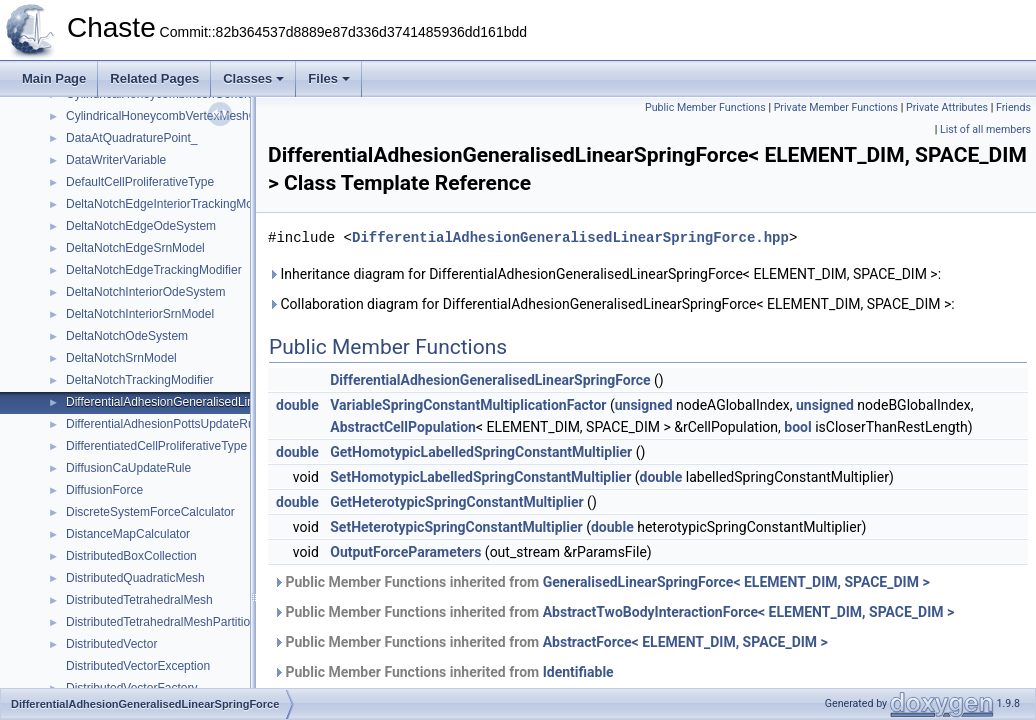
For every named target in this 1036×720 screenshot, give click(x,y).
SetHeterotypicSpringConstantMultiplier (456, 527)
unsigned (644, 405)
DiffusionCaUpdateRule (128, 468)
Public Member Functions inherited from (601, 582)
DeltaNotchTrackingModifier (140, 380)
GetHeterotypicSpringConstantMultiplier (456, 502)
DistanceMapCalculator (128, 534)
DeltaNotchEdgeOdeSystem (141, 226)
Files (329, 78)
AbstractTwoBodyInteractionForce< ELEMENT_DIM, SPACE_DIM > (749, 612)
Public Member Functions (705, 107)
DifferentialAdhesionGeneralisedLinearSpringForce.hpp (570, 237)
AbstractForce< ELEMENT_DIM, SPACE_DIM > (685, 642)
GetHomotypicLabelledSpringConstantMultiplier (481, 452)
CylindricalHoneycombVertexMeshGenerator (184, 116)
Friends (1013, 107)
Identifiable (578, 672)
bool (797, 427)
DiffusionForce (104, 490)
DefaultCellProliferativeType (140, 182)
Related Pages (154, 78)
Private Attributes (947, 107)
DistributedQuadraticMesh (135, 578)
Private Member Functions (836, 107)
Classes (253, 78)
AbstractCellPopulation (403, 427)
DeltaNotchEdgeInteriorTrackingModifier (172, 204)
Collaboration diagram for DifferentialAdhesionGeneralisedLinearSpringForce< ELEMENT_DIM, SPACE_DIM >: (611, 304)
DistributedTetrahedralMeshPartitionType (174, 622)
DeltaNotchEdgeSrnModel (135, 248)
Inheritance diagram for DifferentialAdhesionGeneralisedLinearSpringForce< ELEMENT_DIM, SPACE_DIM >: (604, 274)
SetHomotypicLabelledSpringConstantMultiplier (480, 477)
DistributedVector (111, 644)
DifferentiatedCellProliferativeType (156, 446)
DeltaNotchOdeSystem (127, 336)
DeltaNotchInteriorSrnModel (140, 314)
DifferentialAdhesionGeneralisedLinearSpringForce (201, 402)
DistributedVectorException (138, 666)
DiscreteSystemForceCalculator (150, 512)
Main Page (54, 78)
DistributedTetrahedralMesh (139, 600)
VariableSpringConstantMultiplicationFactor (468, 405)
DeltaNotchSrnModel (121, 358)
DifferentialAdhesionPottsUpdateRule (165, 424)
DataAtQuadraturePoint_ (131, 138)
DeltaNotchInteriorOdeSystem (145, 292)
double (297, 405)
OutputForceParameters (405, 552)
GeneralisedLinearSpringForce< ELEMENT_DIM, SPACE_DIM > (736, 582)
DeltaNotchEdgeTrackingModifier (154, 270)
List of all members (985, 129)
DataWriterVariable (116, 160)
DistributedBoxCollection (131, 556)
